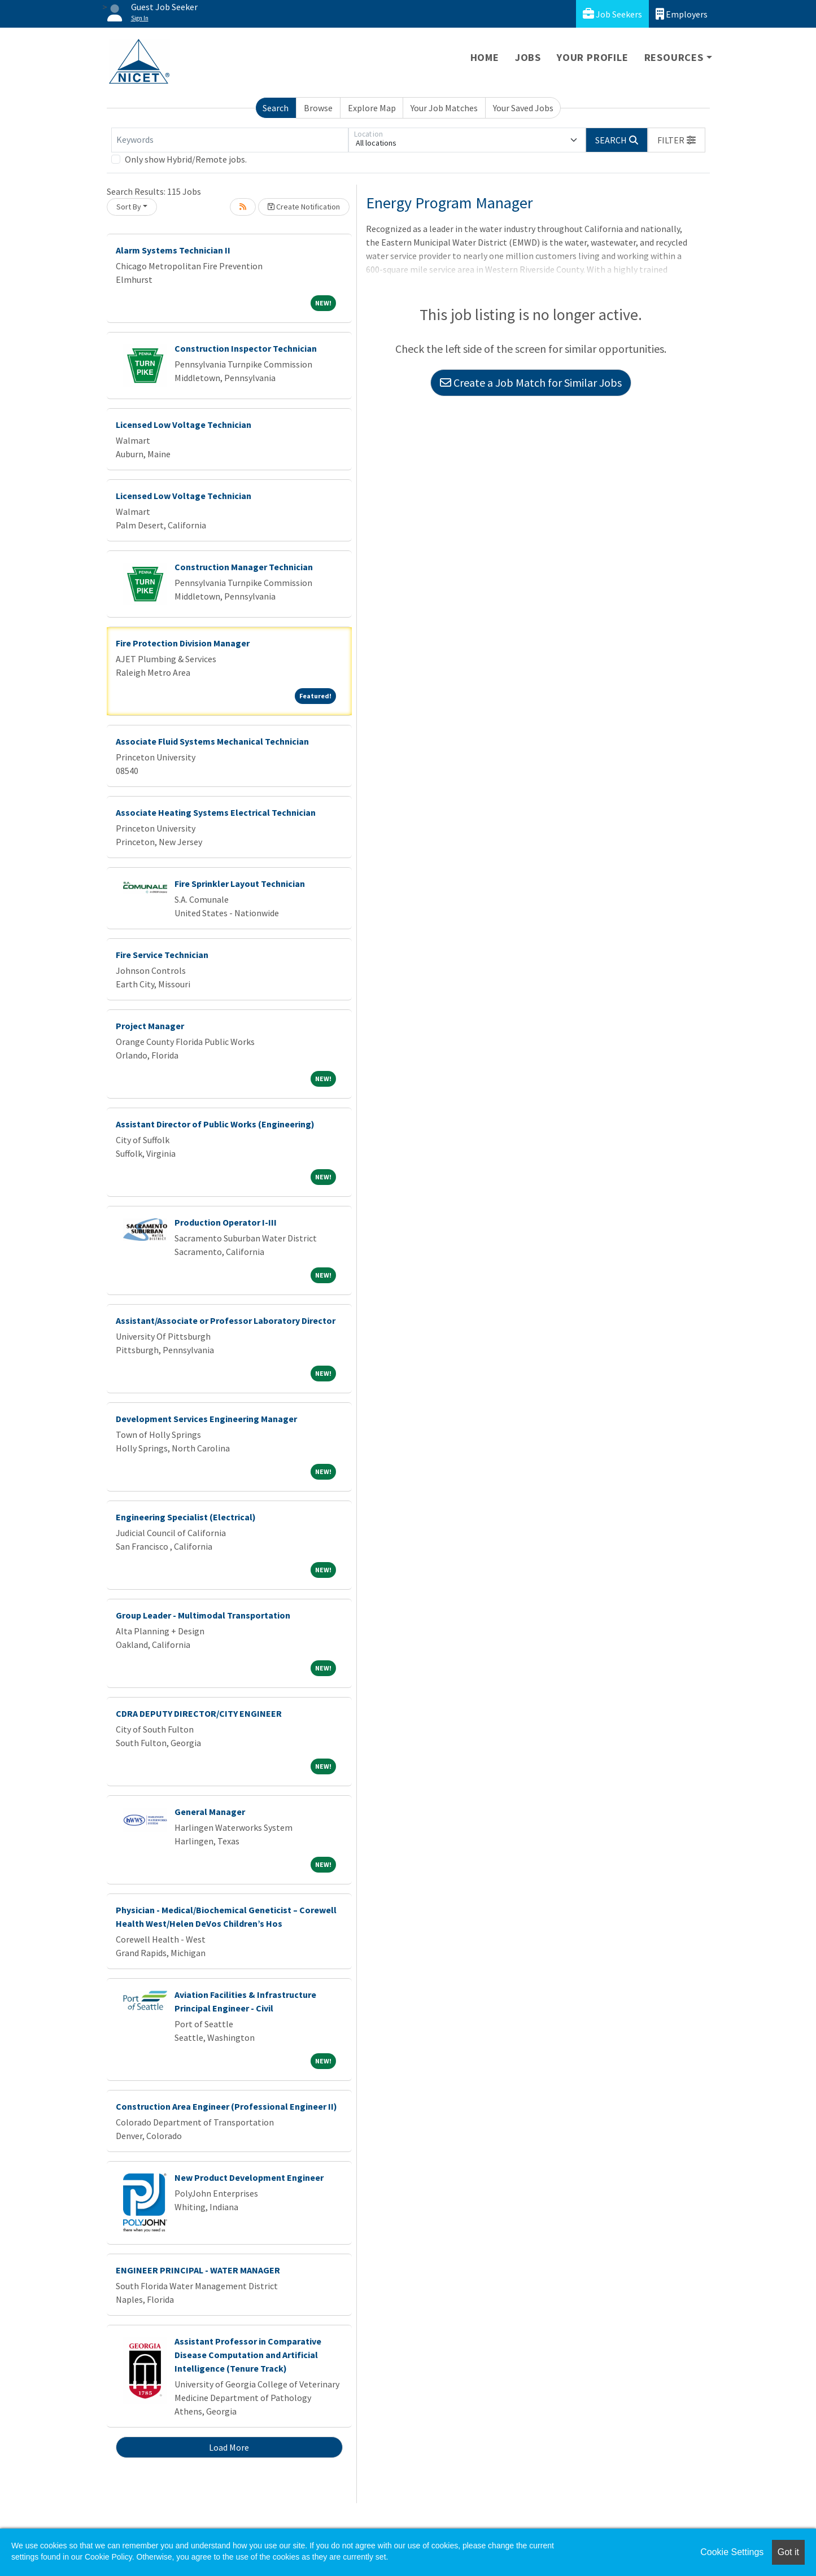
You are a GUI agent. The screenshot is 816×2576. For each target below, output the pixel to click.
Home (484, 57)
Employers (682, 14)
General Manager (209, 1811)
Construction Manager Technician (243, 566)
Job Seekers (612, 14)
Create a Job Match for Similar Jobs (531, 382)
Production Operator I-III (225, 1222)
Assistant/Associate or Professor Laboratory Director (225, 1320)
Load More (229, 2447)
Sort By (128, 207)
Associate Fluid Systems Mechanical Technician (212, 741)
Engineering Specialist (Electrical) (186, 1517)
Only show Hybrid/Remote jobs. (186, 159)
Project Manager (150, 1025)
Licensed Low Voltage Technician (183, 424)
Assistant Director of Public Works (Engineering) (215, 1124)
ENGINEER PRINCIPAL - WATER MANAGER (198, 2270)
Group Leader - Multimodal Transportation (203, 1615)
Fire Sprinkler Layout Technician (239, 883)
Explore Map (372, 107)
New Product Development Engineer (249, 2177)
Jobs (528, 57)
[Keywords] (229, 140)
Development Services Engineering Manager (206, 1418)
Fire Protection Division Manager (183, 643)
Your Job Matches (444, 107)
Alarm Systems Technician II (173, 250)
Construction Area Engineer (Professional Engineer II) (226, 2106)
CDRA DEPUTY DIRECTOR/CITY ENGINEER (199, 1713)
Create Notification (304, 207)
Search (276, 107)
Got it (788, 2552)
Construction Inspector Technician (245, 348)
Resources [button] (674, 57)
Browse (318, 107)
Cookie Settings (731, 2552)
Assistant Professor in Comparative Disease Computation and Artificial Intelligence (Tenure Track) (247, 2355)
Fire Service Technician (162, 954)
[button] (676, 140)
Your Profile (593, 57)
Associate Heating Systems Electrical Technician (216, 812)
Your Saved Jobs (523, 107)
